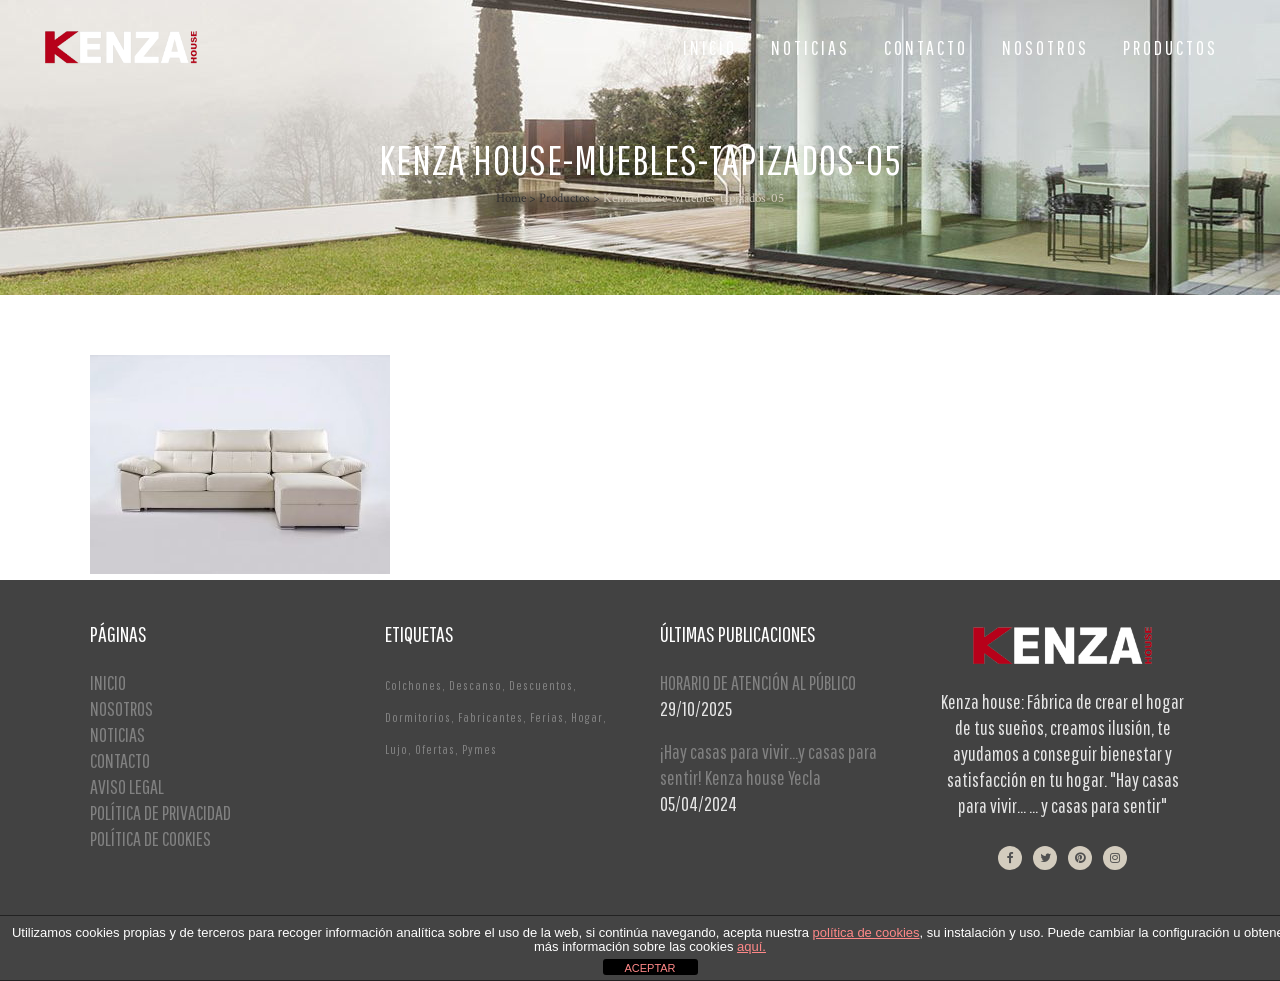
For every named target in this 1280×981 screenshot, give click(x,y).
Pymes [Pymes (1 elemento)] (479, 749)
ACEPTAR (649, 968)
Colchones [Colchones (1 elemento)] (413, 685)
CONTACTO (120, 760)
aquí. (751, 946)
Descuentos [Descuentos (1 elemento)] (541, 685)
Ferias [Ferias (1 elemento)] (547, 717)
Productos (564, 198)
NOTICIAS (117, 734)
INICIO (108, 682)
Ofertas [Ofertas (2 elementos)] (435, 749)
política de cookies (866, 932)
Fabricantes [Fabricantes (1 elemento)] (490, 717)
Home (511, 198)
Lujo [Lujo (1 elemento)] (396, 749)
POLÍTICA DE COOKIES (150, 838)
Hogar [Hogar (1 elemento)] (587, 717)
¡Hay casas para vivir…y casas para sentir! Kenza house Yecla (768, 764)
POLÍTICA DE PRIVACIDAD (160, 812)
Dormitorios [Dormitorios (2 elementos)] (418, 717)
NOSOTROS (121, 708)
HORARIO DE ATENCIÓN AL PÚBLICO (758, 682)
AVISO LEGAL (127, 786)
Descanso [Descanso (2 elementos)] (475, 685)
